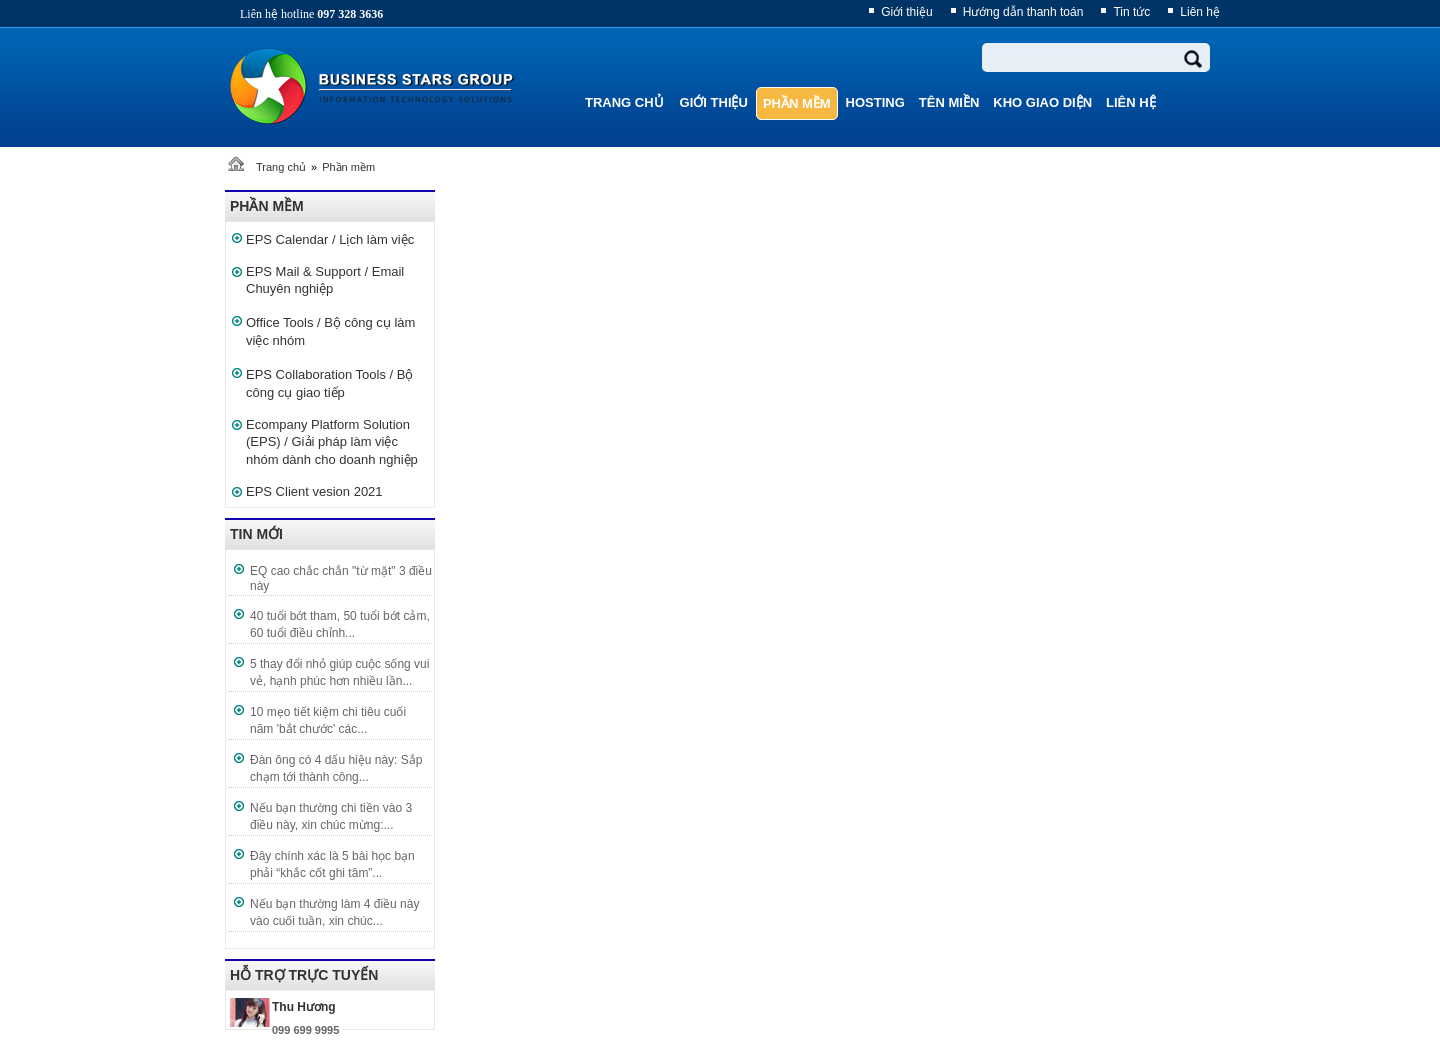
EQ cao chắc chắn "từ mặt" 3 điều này (341, 578)
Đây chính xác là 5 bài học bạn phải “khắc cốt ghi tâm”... (332, 864)
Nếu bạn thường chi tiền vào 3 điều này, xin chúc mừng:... (331, 816)
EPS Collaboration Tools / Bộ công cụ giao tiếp (329, 383)
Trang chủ (281, 167)
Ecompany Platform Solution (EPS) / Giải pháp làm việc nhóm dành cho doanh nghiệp (332, 442)
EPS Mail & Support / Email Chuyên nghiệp (325, 280)
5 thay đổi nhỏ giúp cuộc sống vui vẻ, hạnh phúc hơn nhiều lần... (339, 672)
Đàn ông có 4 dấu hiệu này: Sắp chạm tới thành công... (336, 768)
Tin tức (1131, 12)
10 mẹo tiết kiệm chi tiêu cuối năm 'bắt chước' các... (328, 720)
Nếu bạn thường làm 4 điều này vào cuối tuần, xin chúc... (334, 912)
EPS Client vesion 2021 (314, 491)
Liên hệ (1200, 12)
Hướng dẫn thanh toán (1023, 12)
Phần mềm (348, 167)
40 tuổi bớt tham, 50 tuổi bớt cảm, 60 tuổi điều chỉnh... (340, 624)
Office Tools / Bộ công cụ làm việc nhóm (330, 331)
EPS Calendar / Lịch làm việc (330, 239)
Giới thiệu (906, 12)
